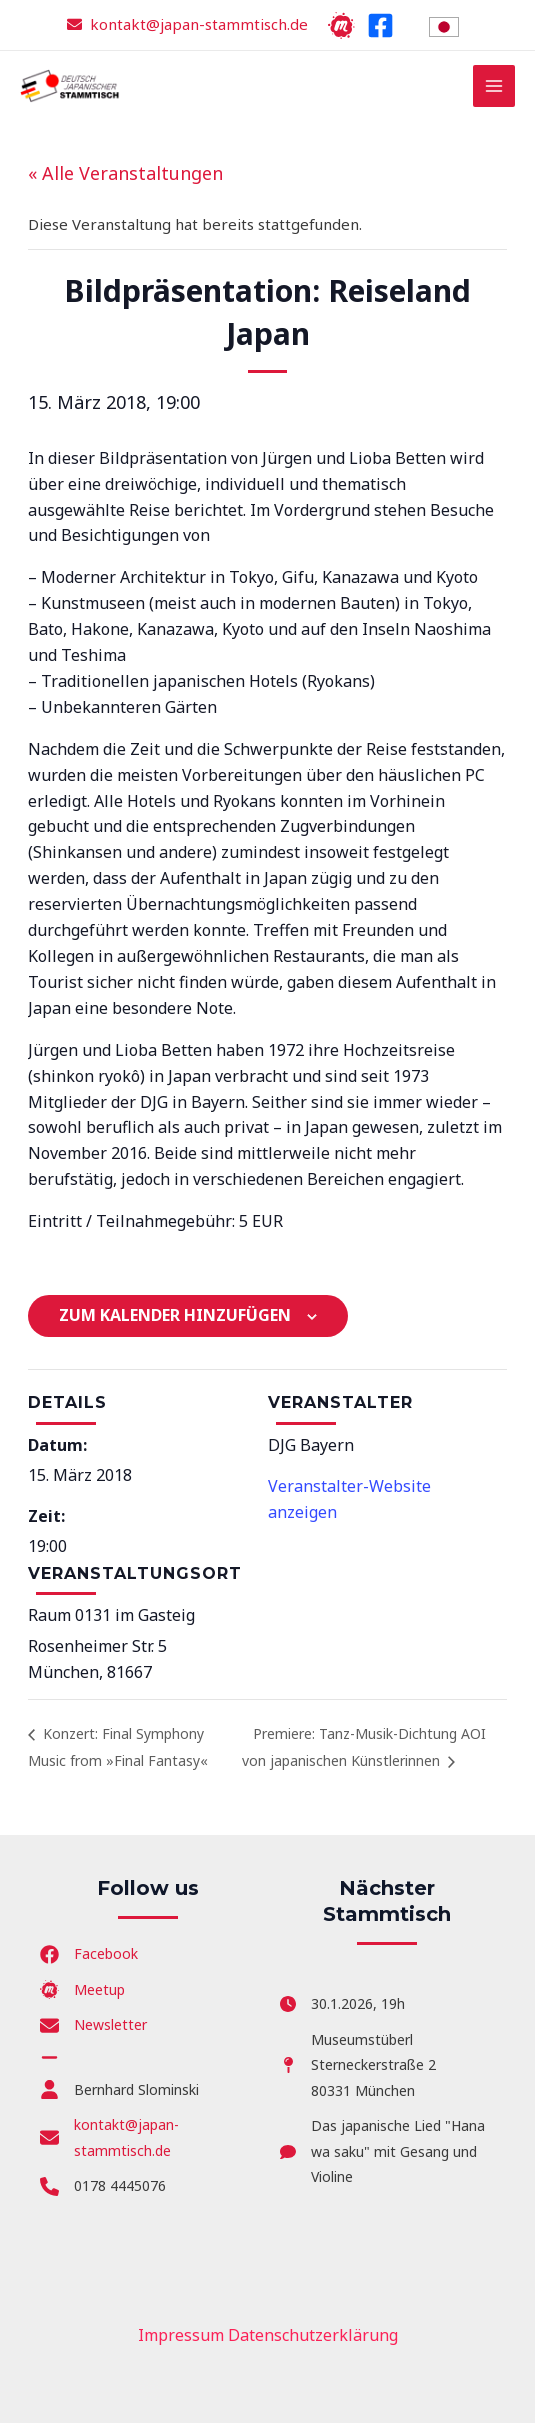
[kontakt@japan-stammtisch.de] (148, 2137)
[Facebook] (380, 25)
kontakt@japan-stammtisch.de (199, 24)
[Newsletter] (93, 2025)
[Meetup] (341, 25)
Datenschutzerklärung (313, 2335)
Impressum (181, 2335)
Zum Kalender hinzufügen (175, 1315)
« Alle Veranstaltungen (125, 173)
